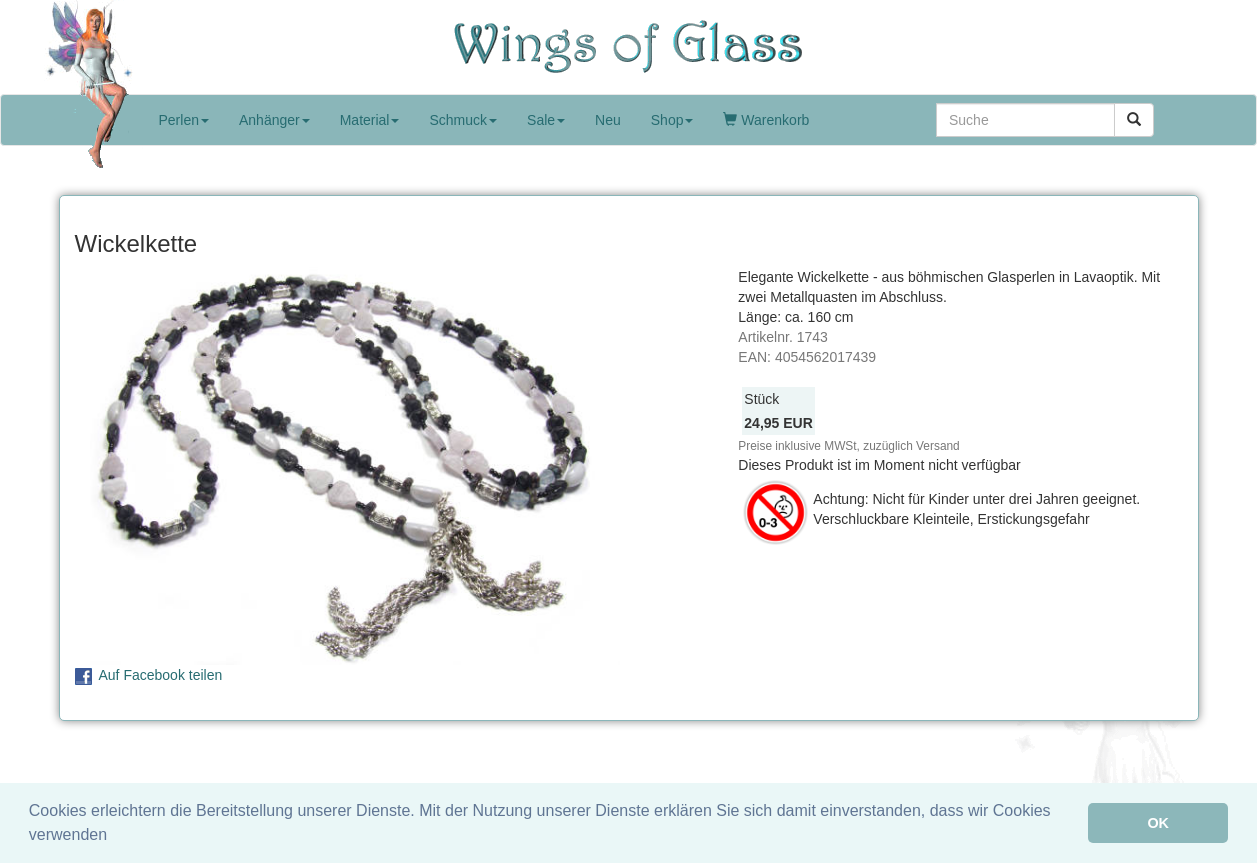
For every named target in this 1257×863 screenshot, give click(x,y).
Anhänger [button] (274, 120)
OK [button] (1158, 823)
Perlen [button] (184, 120)
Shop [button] (672, 120)
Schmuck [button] (463, 120)
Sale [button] (546, 120)
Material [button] (370, 120)
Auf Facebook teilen (161, 675)
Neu (608, 120)
